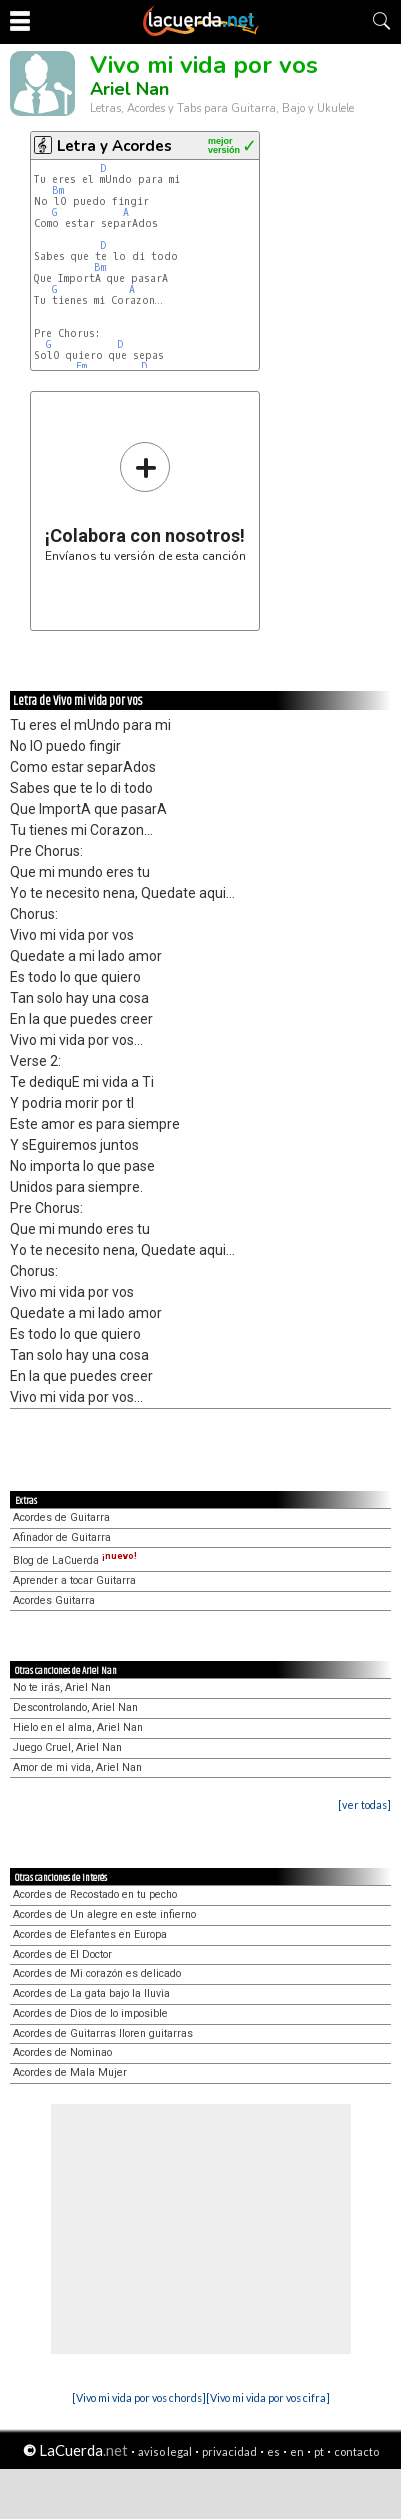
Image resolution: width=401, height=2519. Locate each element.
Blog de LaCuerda (75, 1560)
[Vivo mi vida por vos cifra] (268, 2397)
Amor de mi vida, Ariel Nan (77, 1767)
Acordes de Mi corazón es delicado (97, 1973)
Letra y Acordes (114, 146)
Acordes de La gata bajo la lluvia (91, 1993)
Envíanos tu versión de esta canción (145, 501)
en (297, 2451)
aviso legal (165, 2451)
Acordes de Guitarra (61, 1517)
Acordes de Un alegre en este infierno (104, 1914)
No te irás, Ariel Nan (62, 1687)
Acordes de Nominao (62, 2052)
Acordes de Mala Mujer (70, 2072)
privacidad (229, 2451)
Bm (58, 190)
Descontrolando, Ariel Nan (75, 1707)
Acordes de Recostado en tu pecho (95, 1894)
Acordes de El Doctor (62, 1954)
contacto (356, 2451)
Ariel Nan (129, 89)
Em (81, 366)
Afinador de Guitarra (62, 1537)
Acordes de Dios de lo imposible (90, 2013)
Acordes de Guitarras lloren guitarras (103, 2033)
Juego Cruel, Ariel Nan (67, 1747)
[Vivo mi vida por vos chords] (139, 2397)
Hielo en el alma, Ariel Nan (78, 1727)
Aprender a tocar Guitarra (74, 1580)
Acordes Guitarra (54, 1600)
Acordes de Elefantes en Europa (90, 1934)
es (273, 2451)
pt (319, 2451)
